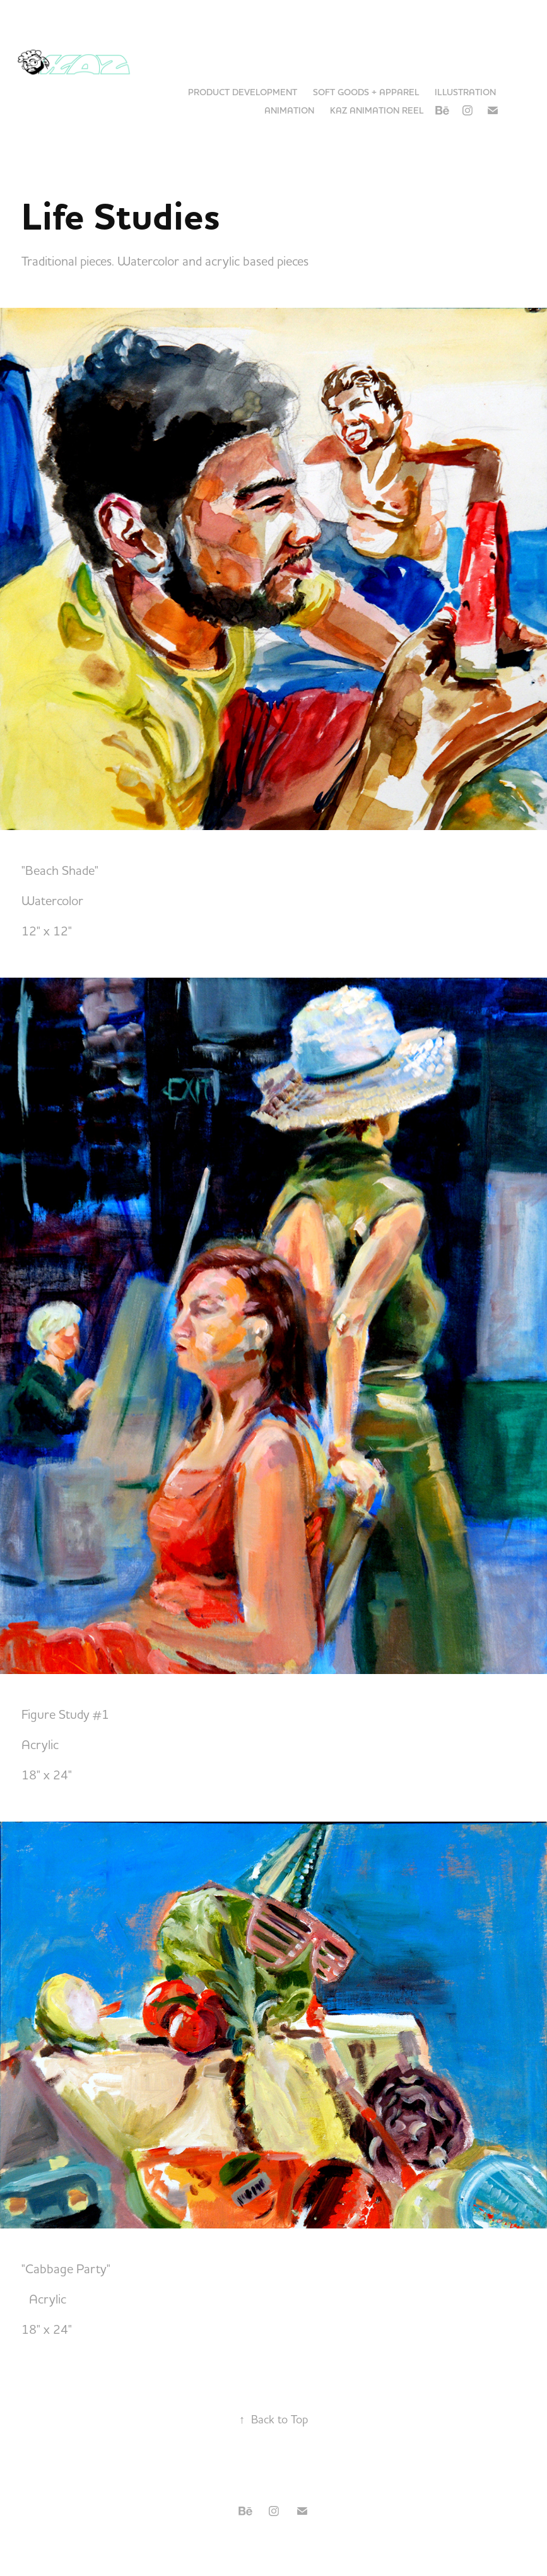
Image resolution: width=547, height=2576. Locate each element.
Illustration (465, 92)
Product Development (242, 92)
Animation (289, 110)
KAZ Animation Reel (377, 110)
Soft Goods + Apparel (366, 92)
